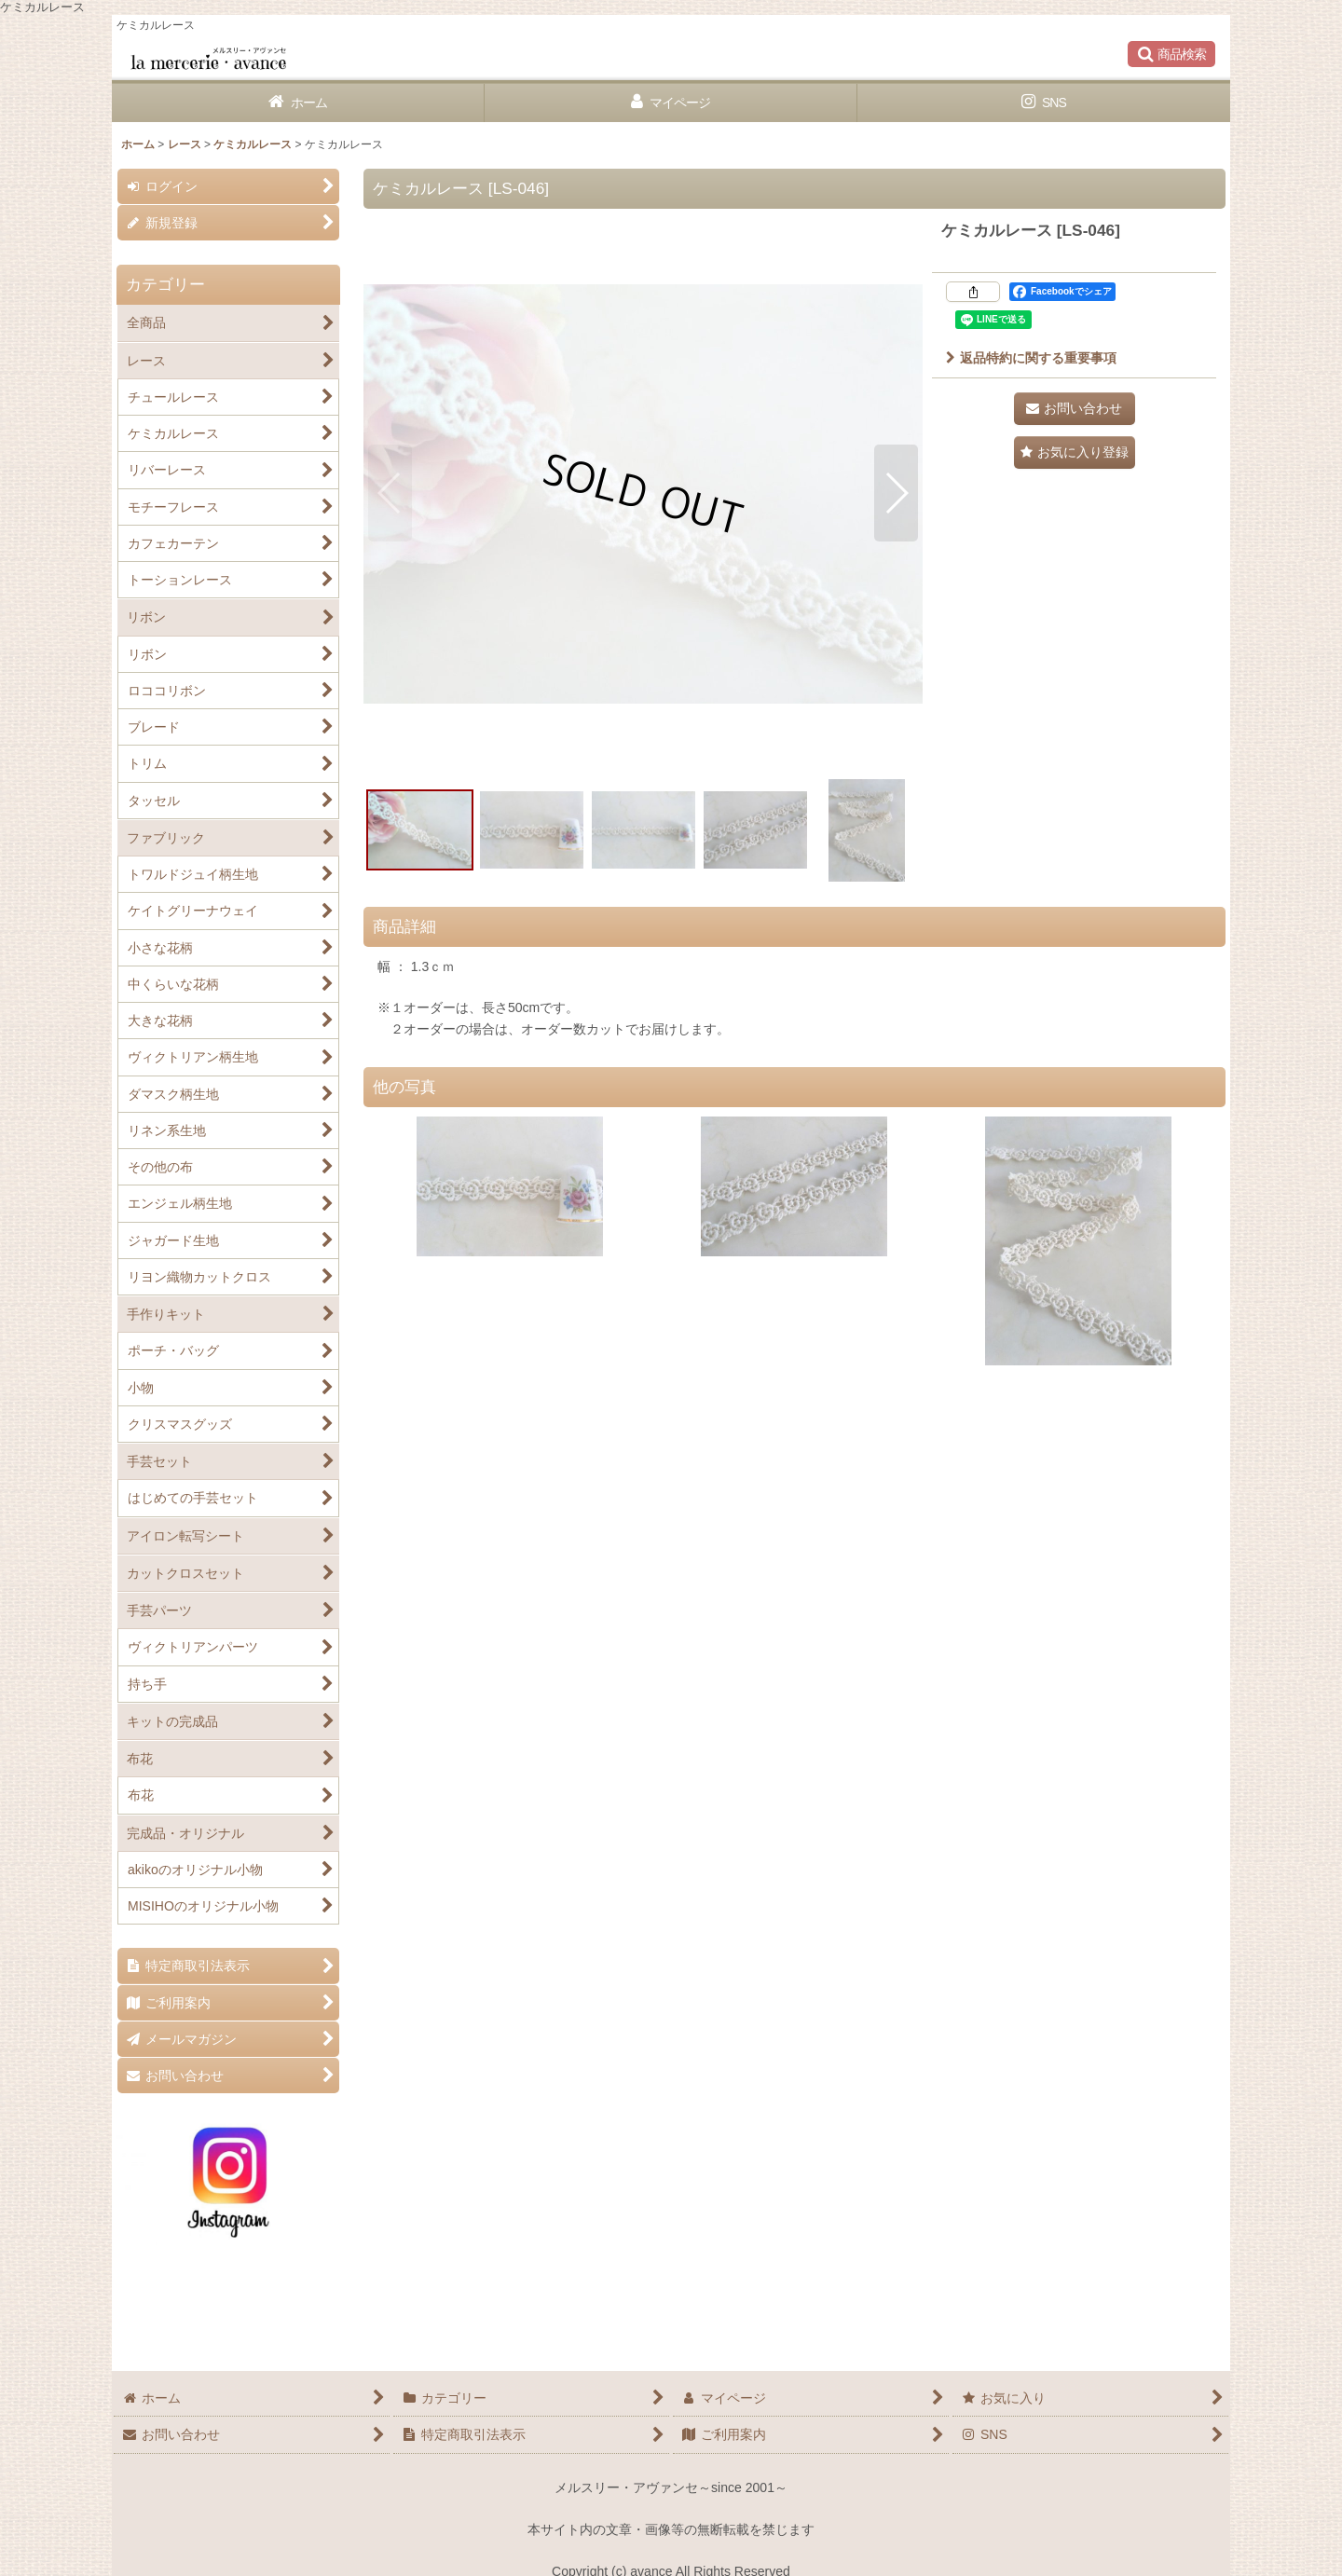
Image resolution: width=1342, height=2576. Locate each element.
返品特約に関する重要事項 (1031, 357)
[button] (1171, 54)
